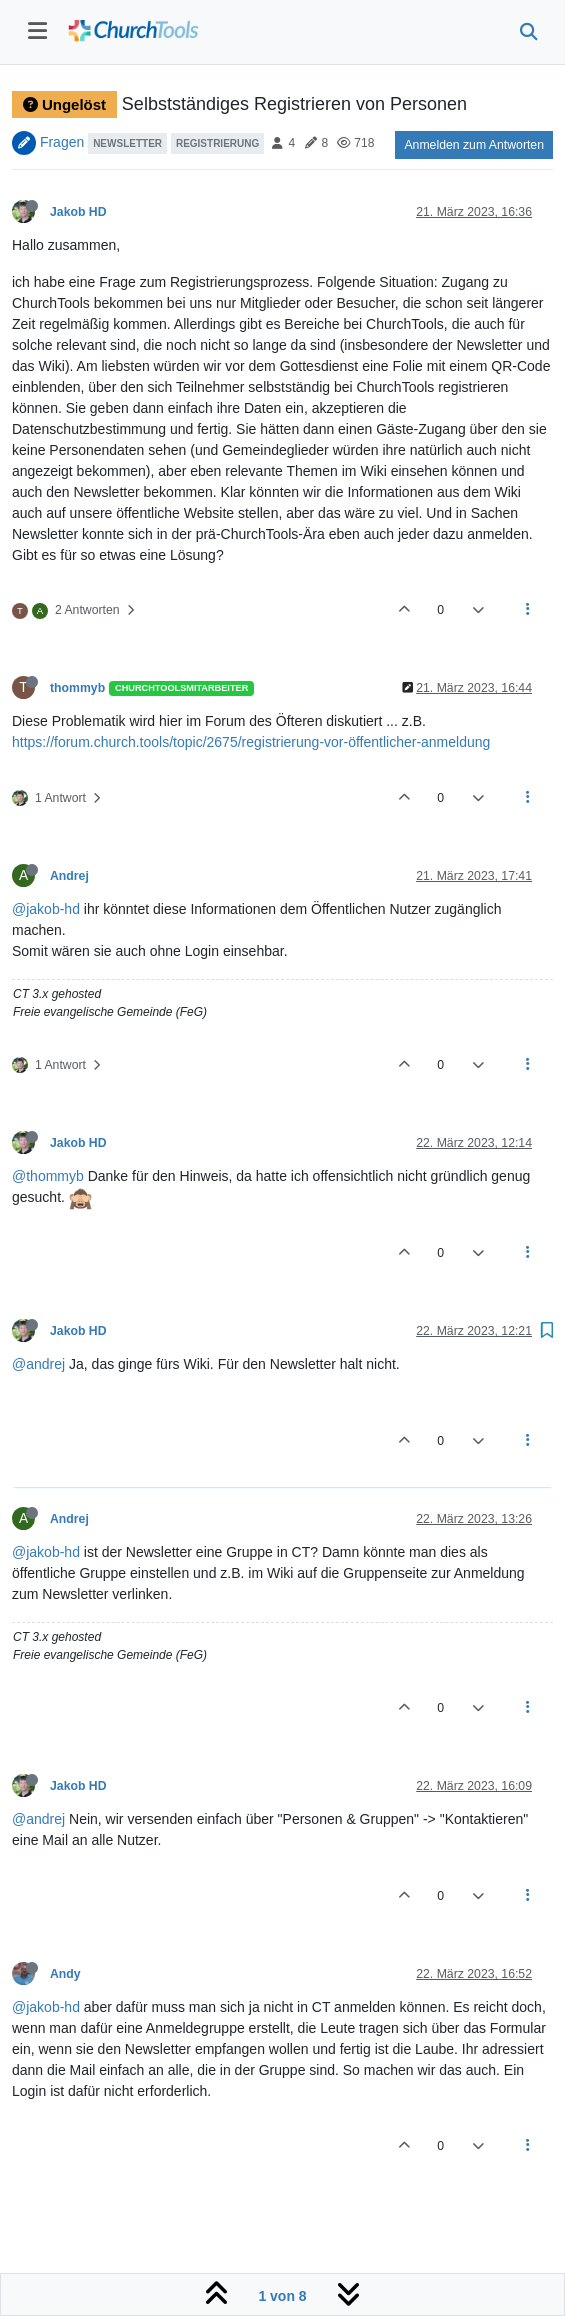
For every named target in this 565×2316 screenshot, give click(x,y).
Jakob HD (78, 212)
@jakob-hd (46, 909)
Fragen (62, 142)
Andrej (69, 876)
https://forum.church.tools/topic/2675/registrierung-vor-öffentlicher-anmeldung (251, 742)
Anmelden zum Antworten (474, 145)
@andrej (38, 1364)
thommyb (77, 688)
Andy (65, 1974)
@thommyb (48, 1176)
